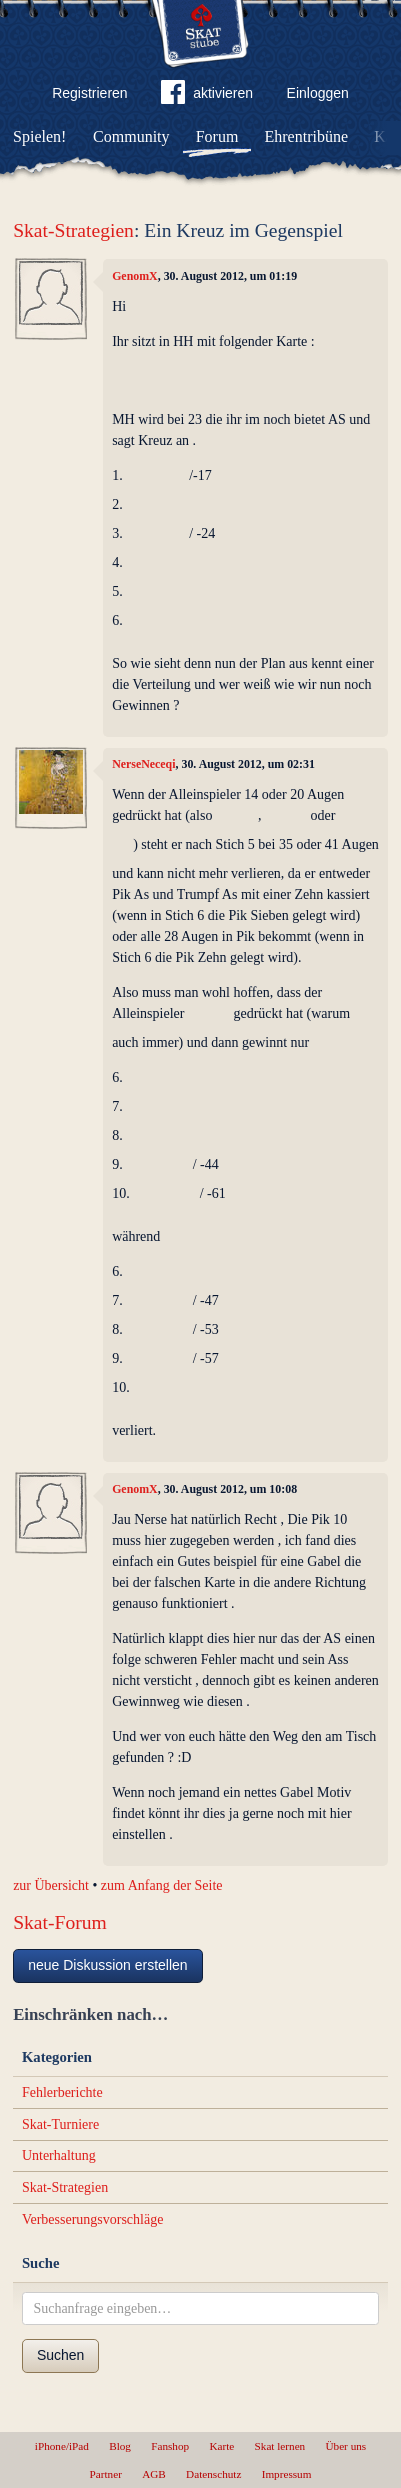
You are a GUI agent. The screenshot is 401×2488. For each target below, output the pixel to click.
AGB (154, 2474)
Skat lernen (280, 2446)
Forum (217, 136)
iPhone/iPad (62, 2446)
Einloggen (318, 93)
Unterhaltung (59, 2155)
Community (131, 136)
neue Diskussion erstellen (108, 1965)
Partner (106, 2474)
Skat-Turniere (60, 2124)
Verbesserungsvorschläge (93, 2219)
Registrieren (89, 93)
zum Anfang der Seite (162, 1885)
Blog (120, 2446)
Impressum (287, 2474)
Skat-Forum (60, 1922)
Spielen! (39, 136)
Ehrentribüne (307, 136)
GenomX (135, 276)
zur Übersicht (51, 1885)
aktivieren (207, 96)
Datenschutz (213, 2474)
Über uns (345, 2446)
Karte (221, 2446)
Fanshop (170, 2446)
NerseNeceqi (143, 764)
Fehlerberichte (62, 2092)
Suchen (60, 2355)
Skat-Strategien (73, 230)
